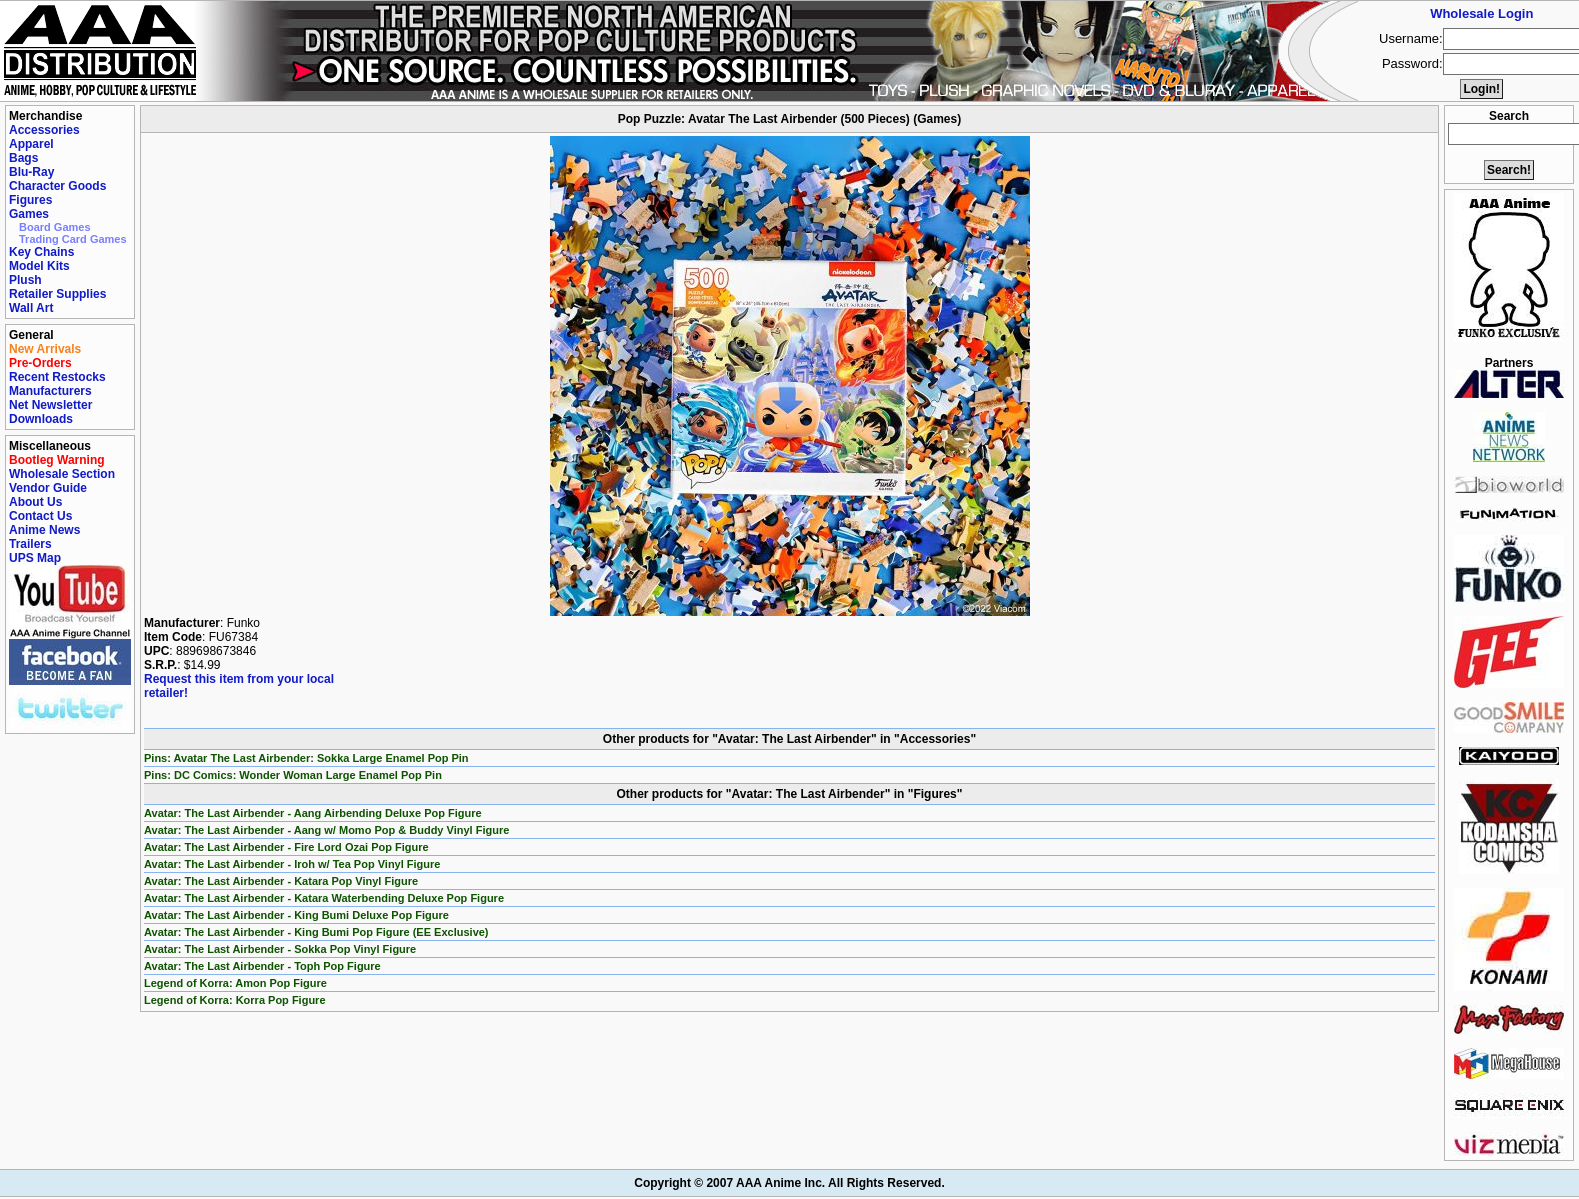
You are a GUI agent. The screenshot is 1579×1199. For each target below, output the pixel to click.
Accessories (44, 130)
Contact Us (40, 516)
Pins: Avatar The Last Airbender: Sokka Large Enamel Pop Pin (306, 758)
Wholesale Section (62, 474)
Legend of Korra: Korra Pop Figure (235, 1000)
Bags (23, 158)
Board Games (55, 227)
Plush (25, 280)
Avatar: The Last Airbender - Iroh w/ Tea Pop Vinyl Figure (292, 864)
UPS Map (35, 558)
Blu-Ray (31, 172)
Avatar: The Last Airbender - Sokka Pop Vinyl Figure (280, 949)
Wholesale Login (1481, 13)
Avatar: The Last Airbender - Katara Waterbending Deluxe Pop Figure (324, 898)
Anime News (44, 530)
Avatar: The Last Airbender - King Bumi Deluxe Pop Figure (296, 915)
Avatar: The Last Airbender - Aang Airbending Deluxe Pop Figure (313, 813)
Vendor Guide (48, 488)
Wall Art (31, 308)
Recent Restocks (57, 377)
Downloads (41, 419)
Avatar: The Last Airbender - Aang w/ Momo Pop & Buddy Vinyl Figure (326, 830)
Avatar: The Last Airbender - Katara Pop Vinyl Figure (281, 881)
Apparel (31, 144)
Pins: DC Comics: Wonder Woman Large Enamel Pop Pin (293, 775)
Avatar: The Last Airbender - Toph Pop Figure (262, 966)
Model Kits (39, 266)
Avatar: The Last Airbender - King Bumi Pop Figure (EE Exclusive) (316, 932)
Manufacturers (50, 391)
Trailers (30, 544)
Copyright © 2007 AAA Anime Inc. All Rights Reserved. (789, 1183)
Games (29, 214)
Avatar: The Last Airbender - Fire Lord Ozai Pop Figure (286, 847)
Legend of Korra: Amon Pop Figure (235, 983)
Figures (30, 200)
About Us (35, 502)
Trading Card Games (73, 239)
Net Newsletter (50, 405)
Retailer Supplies (57, 294)
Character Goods (57, 186)
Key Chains (41, 252)
